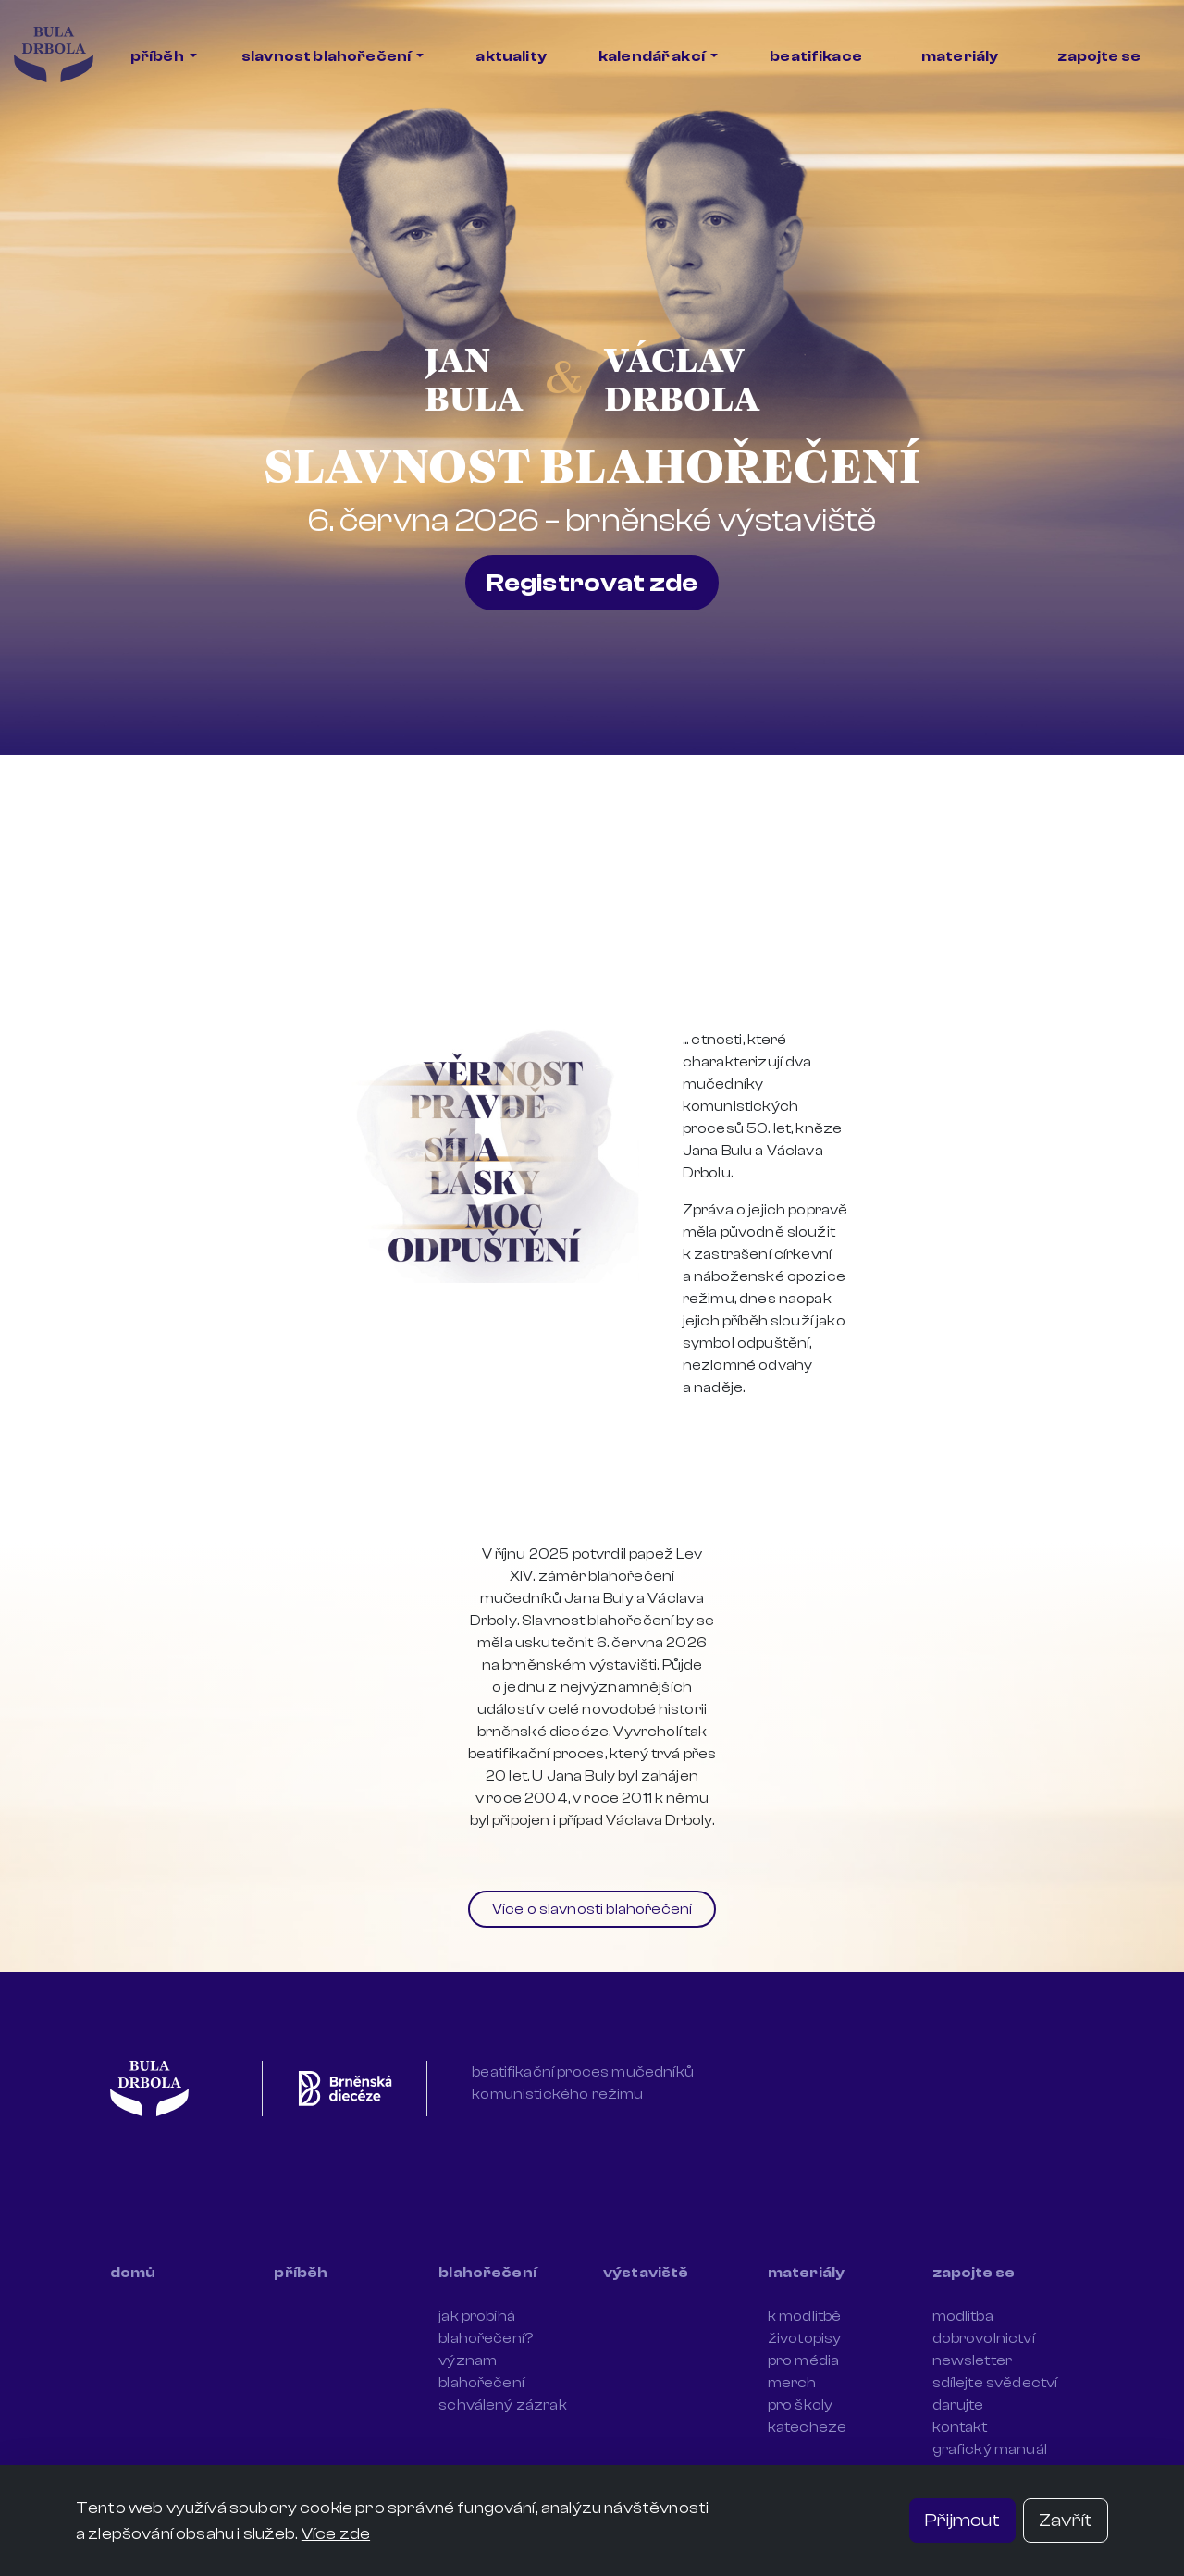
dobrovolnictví (983, 2338)
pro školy (800, 2405)
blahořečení (487, 2272)
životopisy (805, 2338)
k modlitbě (805, 2316)
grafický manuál (989, 2449)
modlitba (962, 2316)
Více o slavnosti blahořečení (592, 1909)
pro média (803, 2360)
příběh (300, 2272)
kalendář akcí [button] (652, 56)
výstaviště (646, 2272)
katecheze (807, 2427)
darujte (958, 2405)
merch (792, 2382)
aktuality (510, 56)
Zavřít (1065, 2520)
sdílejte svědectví (995, 2382)
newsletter (972, 2360)
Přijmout (962, 2520)
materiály (959, 56)
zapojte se (1099, 56)
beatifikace (816, 56)
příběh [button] (158, 56)
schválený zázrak (502, 2405)
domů (133, 2272)
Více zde (336, 2533)
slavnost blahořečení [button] (327, 56)
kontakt (960, 2427)
